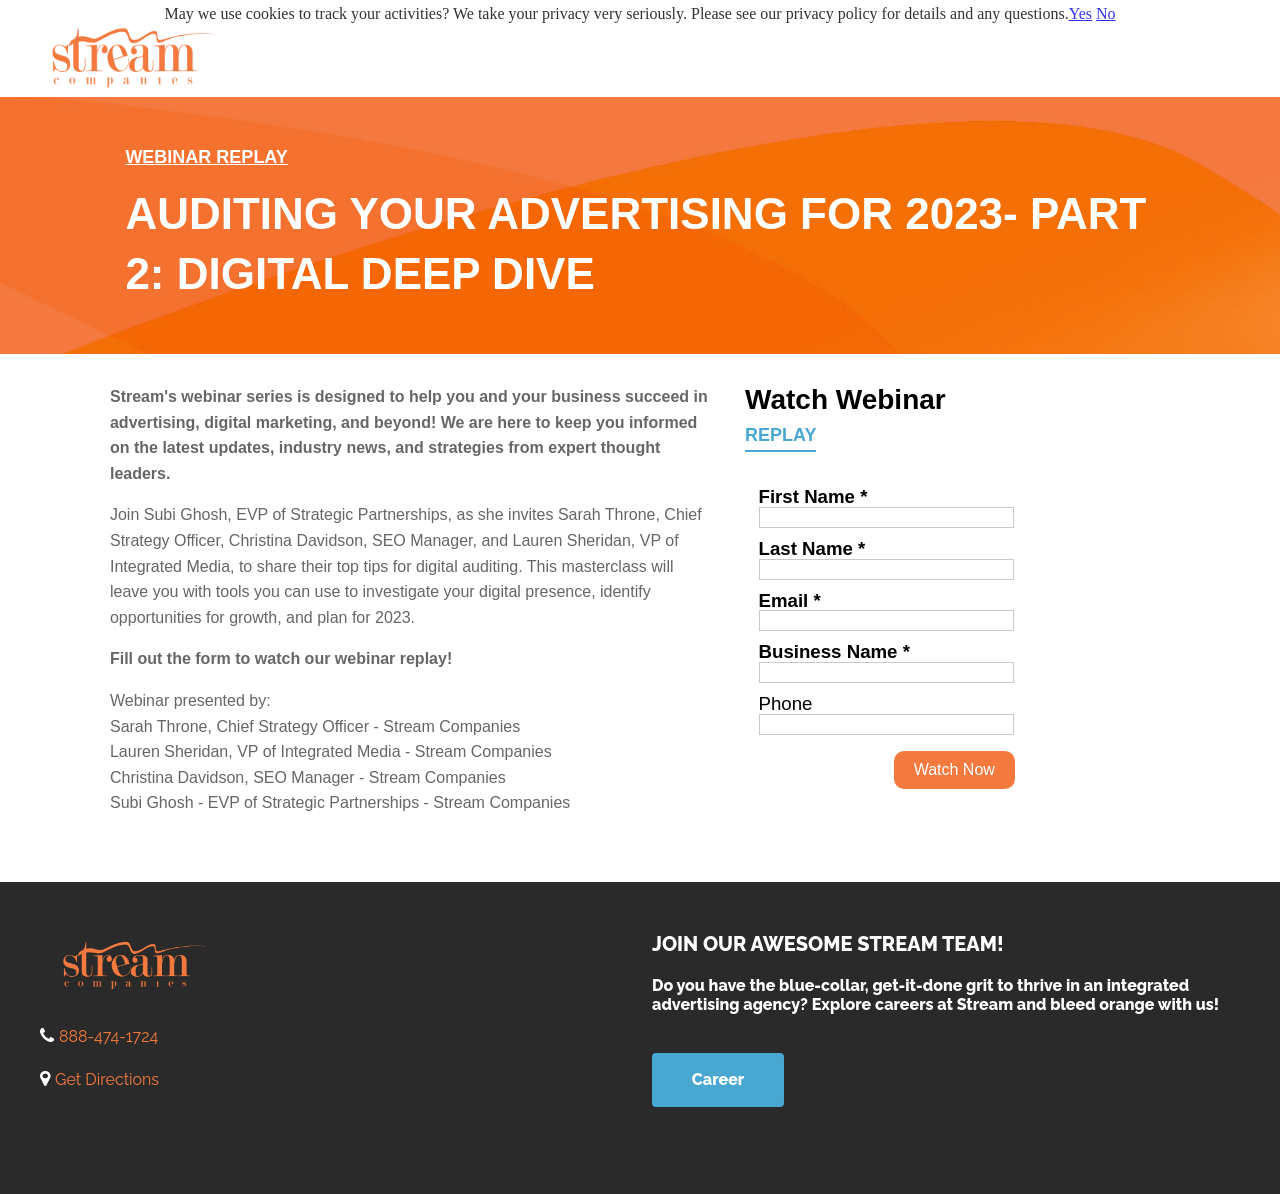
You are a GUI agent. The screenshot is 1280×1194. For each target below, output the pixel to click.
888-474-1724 (108, 1036)
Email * (790, 600)
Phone (786, 703)
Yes (1080, 13)
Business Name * (834, 651)
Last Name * (812, 548)
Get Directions (107, 1079)
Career (718, 1079)
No (1106, 13)
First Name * (813, 496)
